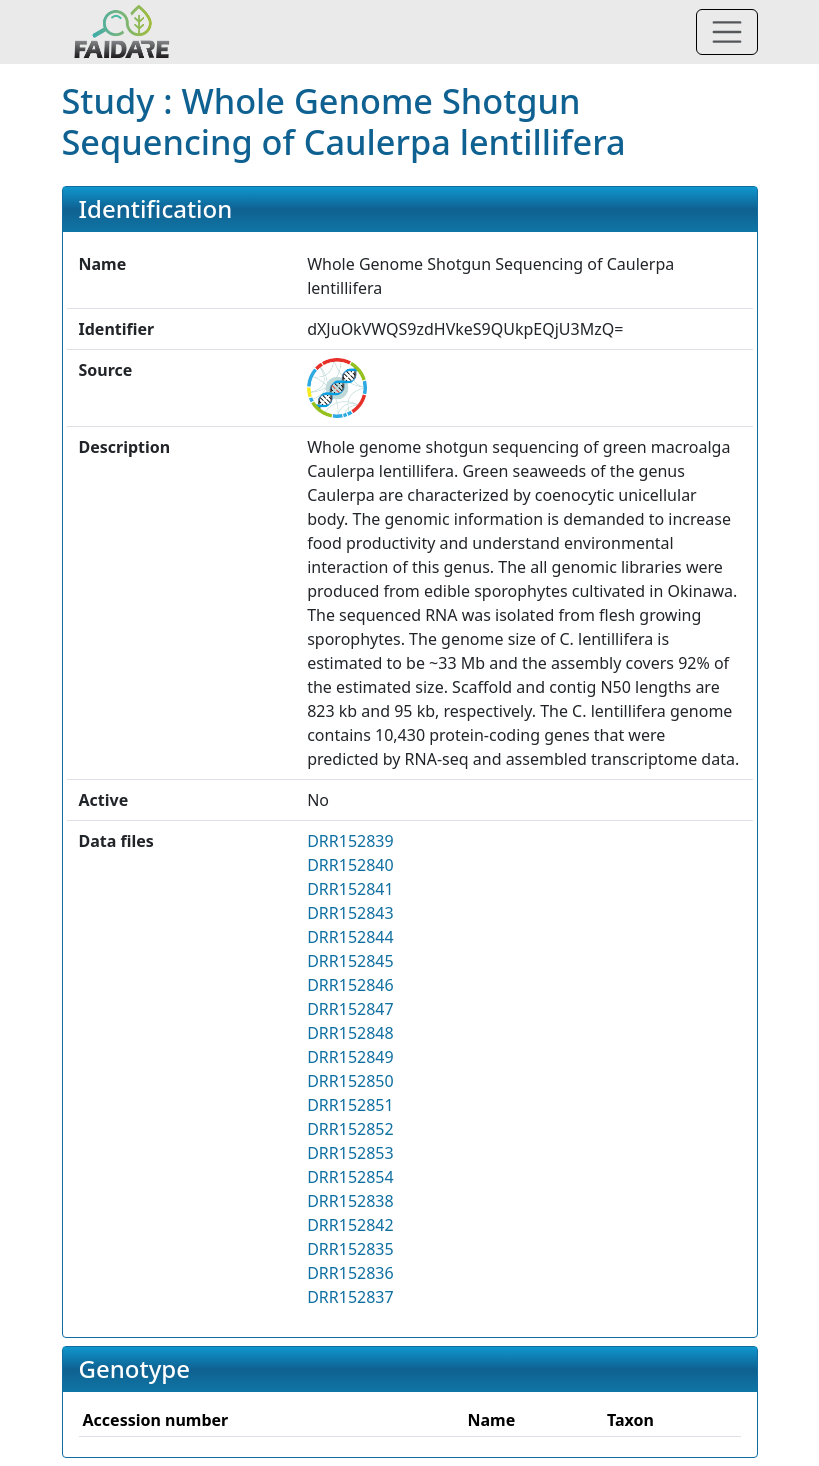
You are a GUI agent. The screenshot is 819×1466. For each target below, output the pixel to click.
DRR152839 (350, 841)
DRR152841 (350, 889)
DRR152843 (350, 913)
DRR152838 (350, 1201)
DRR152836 (350, 1273)
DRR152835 (350, 1249)
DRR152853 (350, 1153)
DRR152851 (350, 1105)
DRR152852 (350, 1129)
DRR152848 (350, 1033)
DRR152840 (350, 865)
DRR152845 (350, 961)
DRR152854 (350, 1177)
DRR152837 (350, 1297)
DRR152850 (350, 1081)
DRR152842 (350, 1225)
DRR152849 (350, 1057)
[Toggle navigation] (727, 32)
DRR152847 (350, 1009)
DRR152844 (350, 937)
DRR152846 (350, 985)
